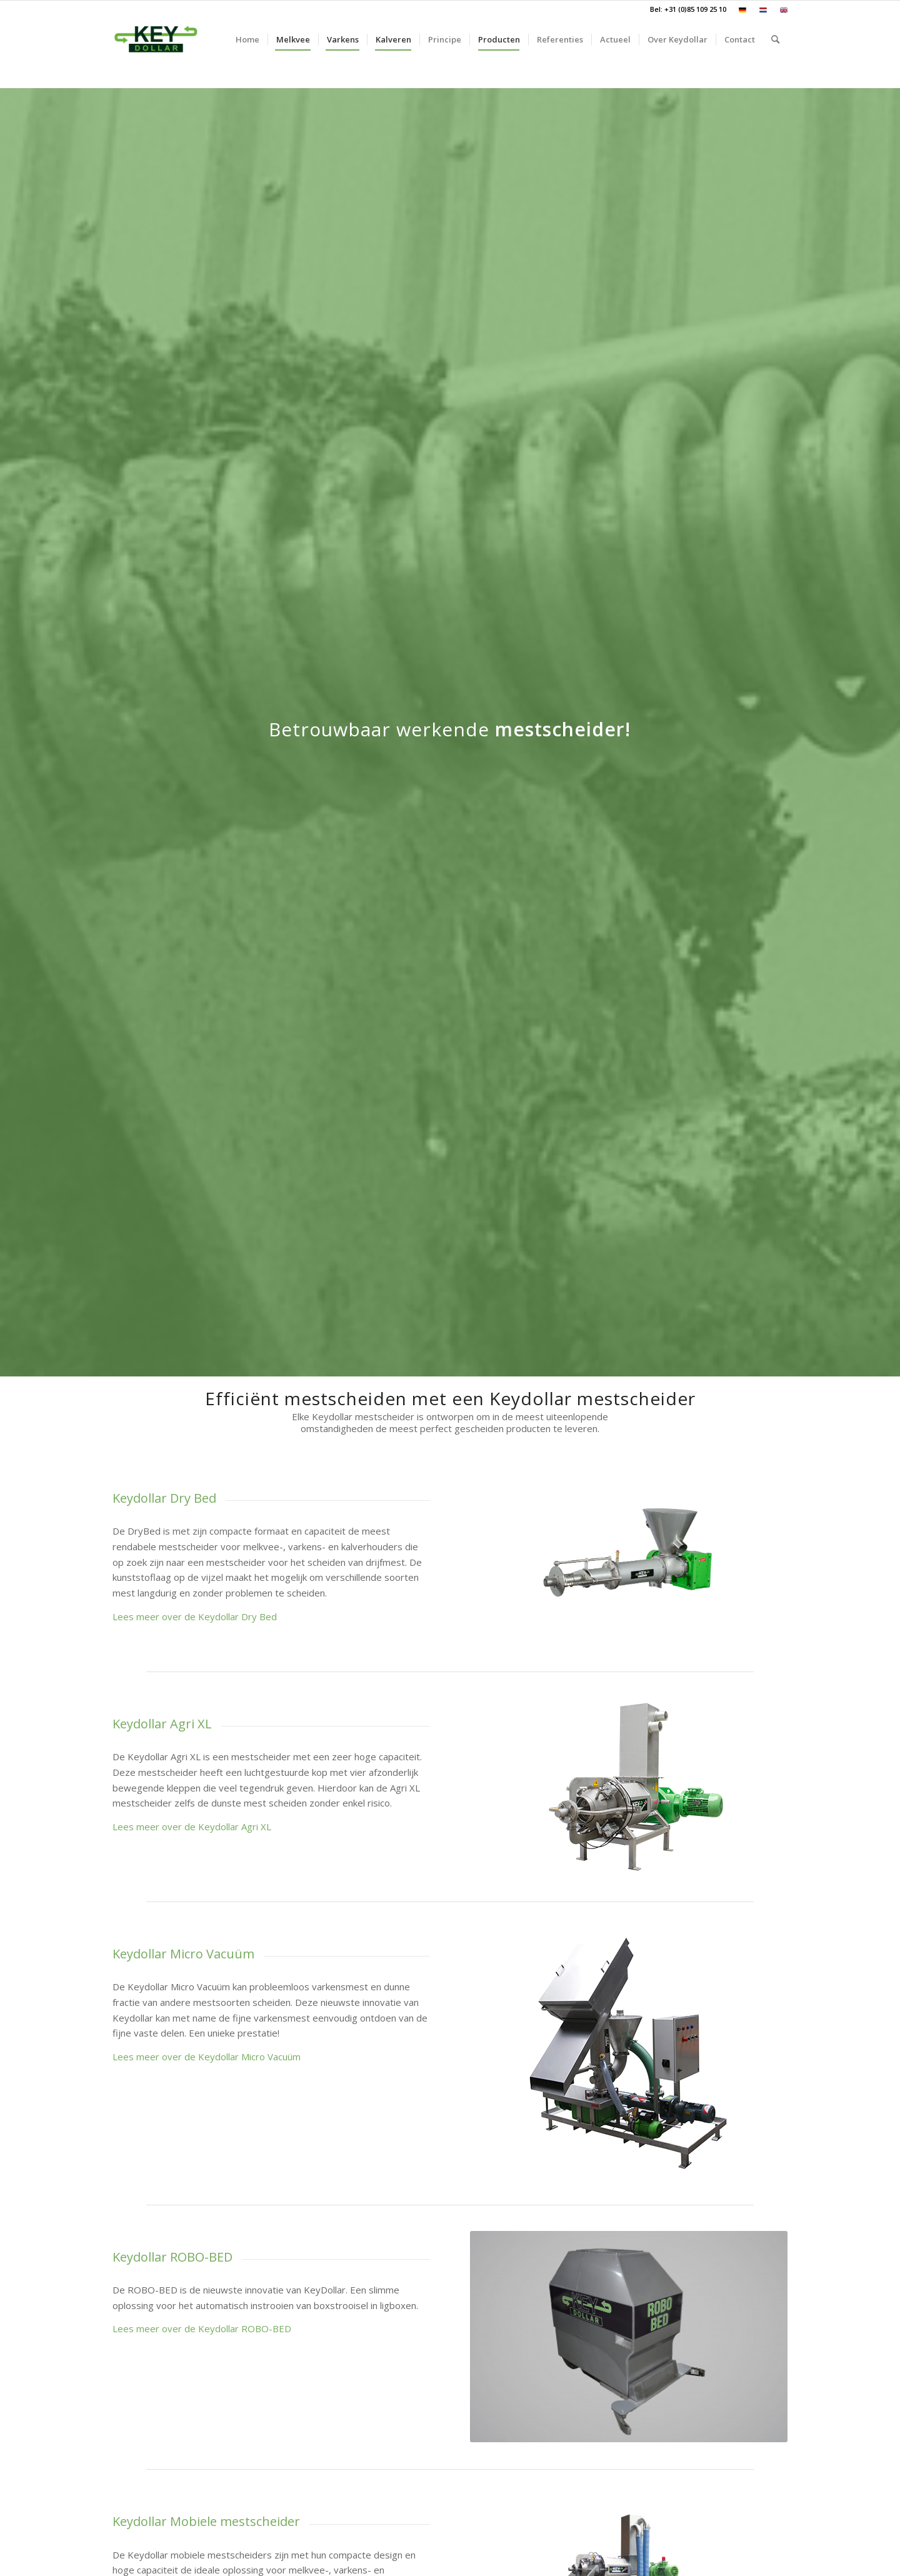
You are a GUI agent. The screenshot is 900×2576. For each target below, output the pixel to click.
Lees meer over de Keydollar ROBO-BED (201, 2328)
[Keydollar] (155, 39)
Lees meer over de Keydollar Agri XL (191, 1826)
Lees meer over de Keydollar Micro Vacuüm (206, 2056)
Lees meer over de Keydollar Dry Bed (194, 1616)
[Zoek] (775, 39)
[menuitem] (742, 10)
